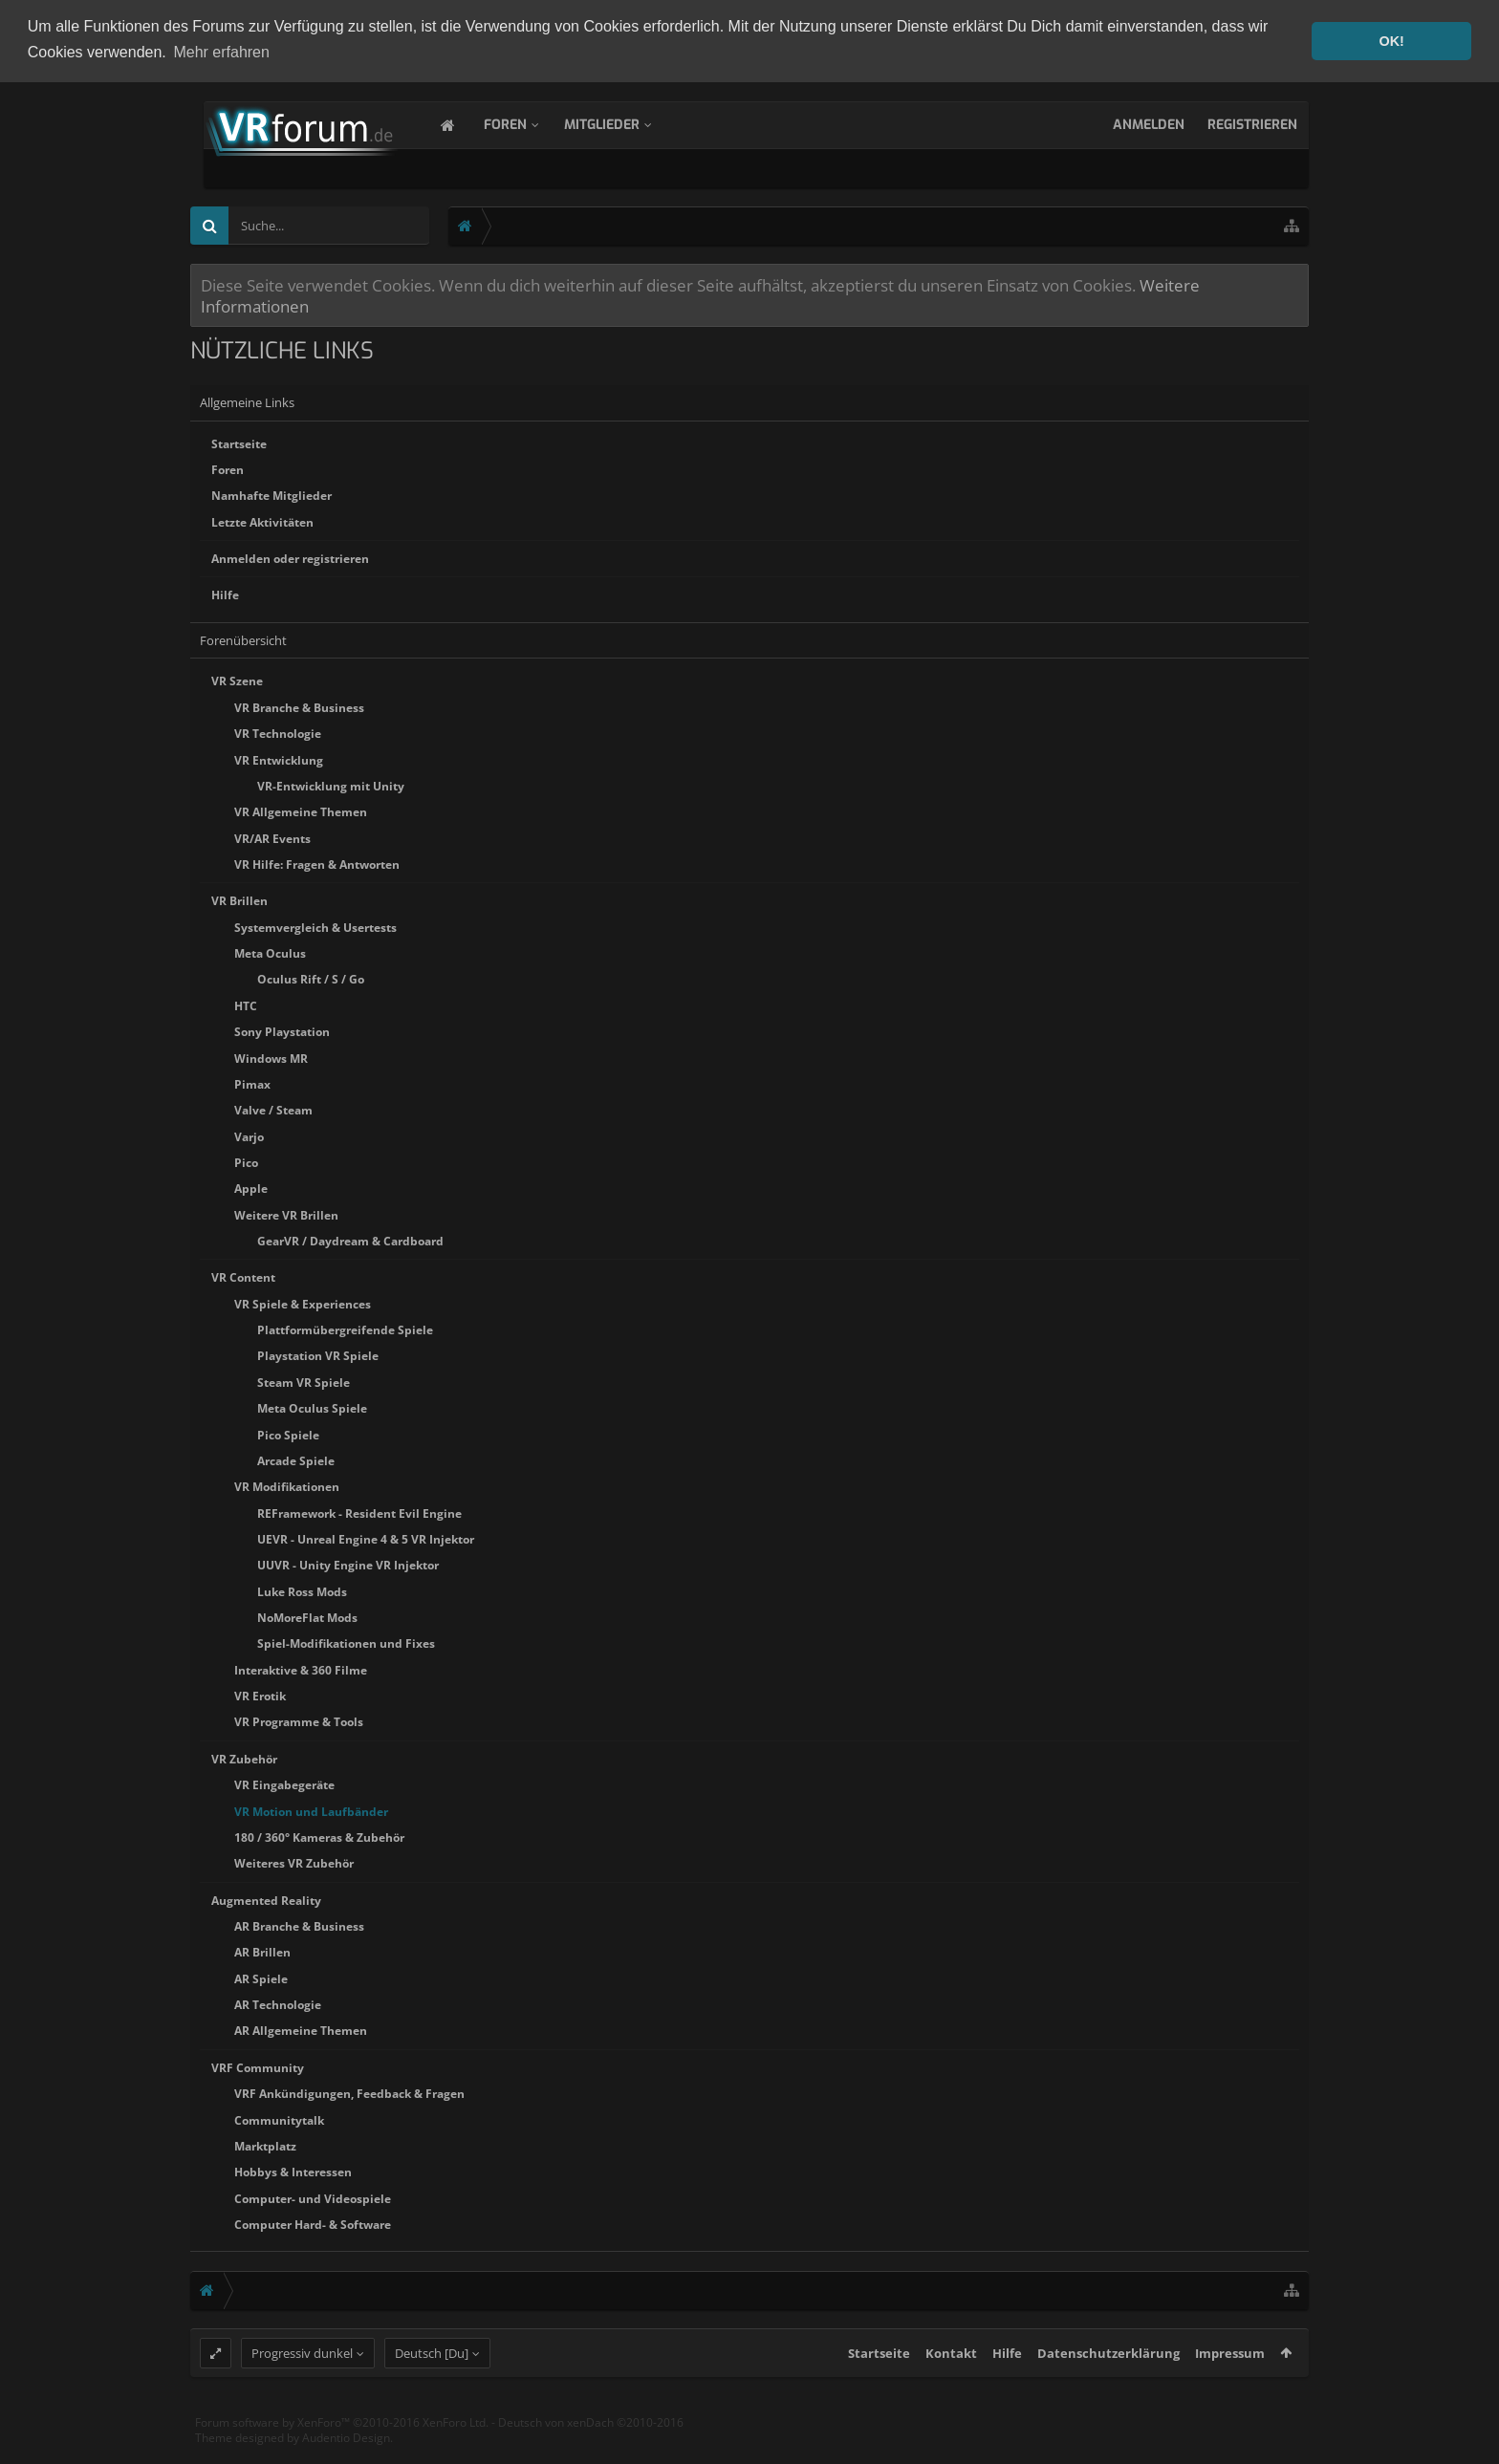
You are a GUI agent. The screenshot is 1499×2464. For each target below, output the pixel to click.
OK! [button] (1391, 41)
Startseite (239, 442)
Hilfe (225, 594)
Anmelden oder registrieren (290, 557)
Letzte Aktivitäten (262, 520)
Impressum (1230, 2387)
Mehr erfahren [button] (221, 52)
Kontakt (951, 2387)
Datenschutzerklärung (1108, 2387)
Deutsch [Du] (431, 2387)
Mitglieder (621, 123)
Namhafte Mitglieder (271, 494)
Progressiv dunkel (302, 2387)
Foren (524, 123)
